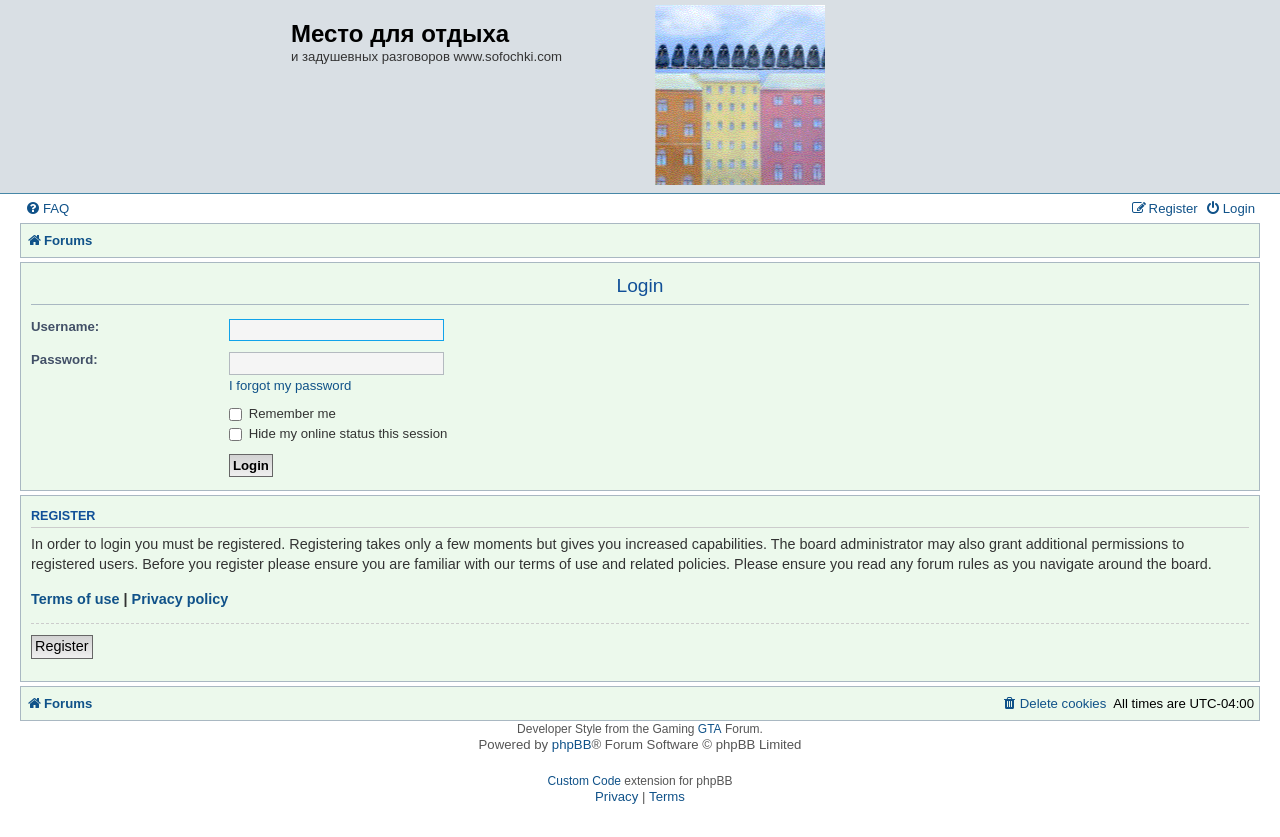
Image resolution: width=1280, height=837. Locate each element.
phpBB (572, 744)
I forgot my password (290, 385)
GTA (710, 729)
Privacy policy (180, 599)
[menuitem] (47, 208)
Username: (65, 326)
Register (62, 646)
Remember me (282, 413)
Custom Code (584, 781)
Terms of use (75, 599)
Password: (64, 359)
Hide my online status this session (338, 433)
